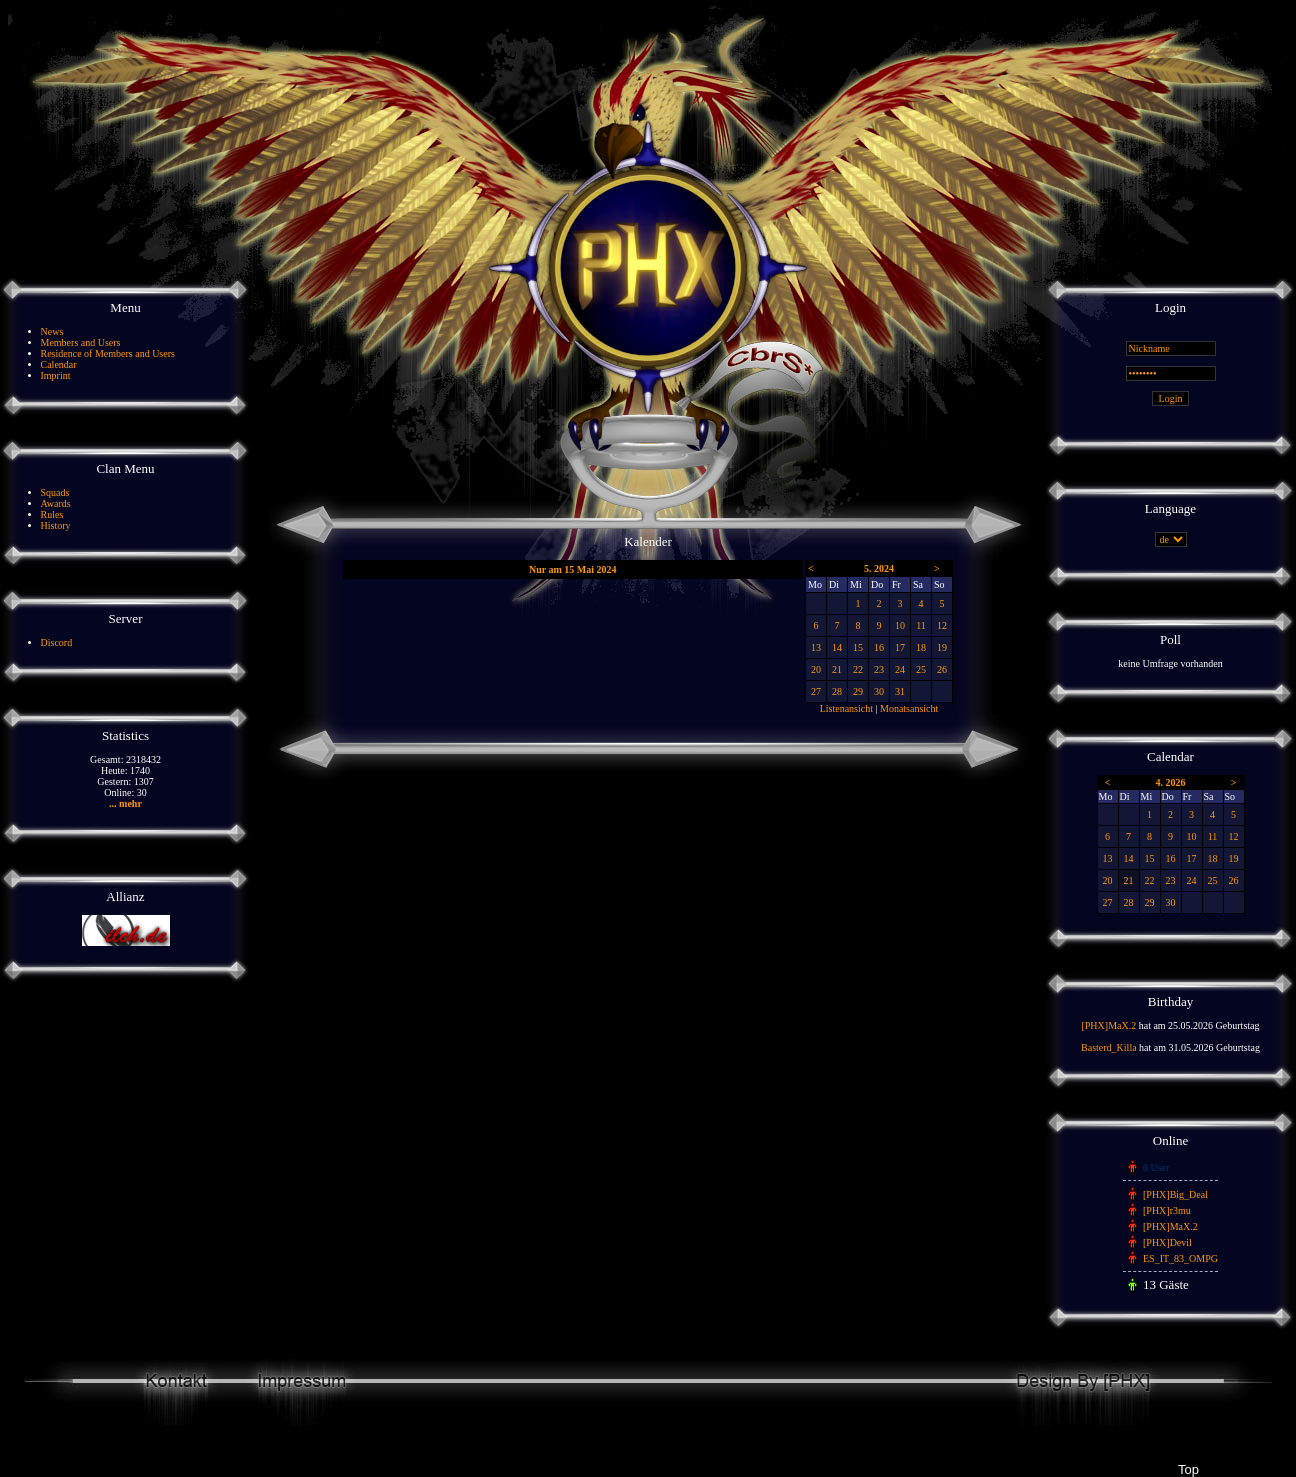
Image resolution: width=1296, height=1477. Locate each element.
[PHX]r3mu (1167, 1210)
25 (921, 669)
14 (837, 647)
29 (858, 691)
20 (816, 669)
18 (921, 647)
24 (900, 669)
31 (900, 691)
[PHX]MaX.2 (1108, 1025)
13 (816, 647)
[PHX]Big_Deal (1175, 1194)
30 (879, 691)
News (52, 331)
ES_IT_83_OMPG (1180, 1258)
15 (858, 647)
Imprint (56, 375)
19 (942, 647)
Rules (52, 514)
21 (837, 669)
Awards (56, 503)
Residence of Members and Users (108, 353)
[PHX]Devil (1167, 1242)
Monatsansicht (909, 708)
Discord (57, 642)
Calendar (59, 364)
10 (900, 625)
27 (816, 691)
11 (921, 625)
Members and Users (81, 342)
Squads (55, 492)
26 (942, 669)
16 (879, 647)
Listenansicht (846, 708)
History (56, 525)
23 (879, 669)
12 (942, 625)
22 (858, 669)
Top (1188, 1469)
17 (900, 647)
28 (837, 691)
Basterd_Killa (1109, 1047)
